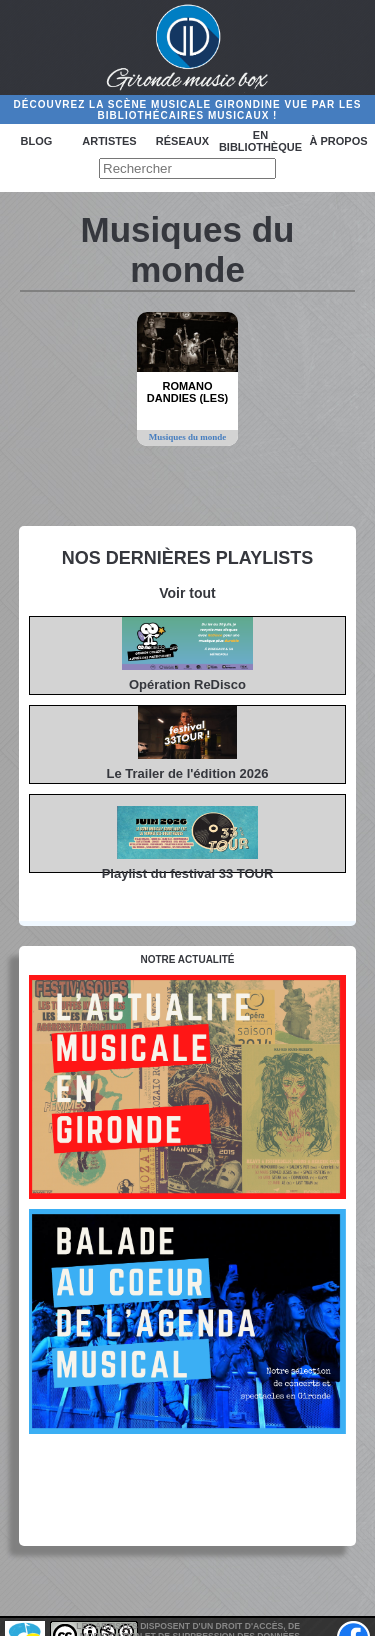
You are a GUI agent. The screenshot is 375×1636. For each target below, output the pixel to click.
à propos (338, 141)
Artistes (109, 141)
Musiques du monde (188, 437)
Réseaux (182, 141)
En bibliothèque (260, 141)
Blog (37, 141)
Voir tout (187, 593)
